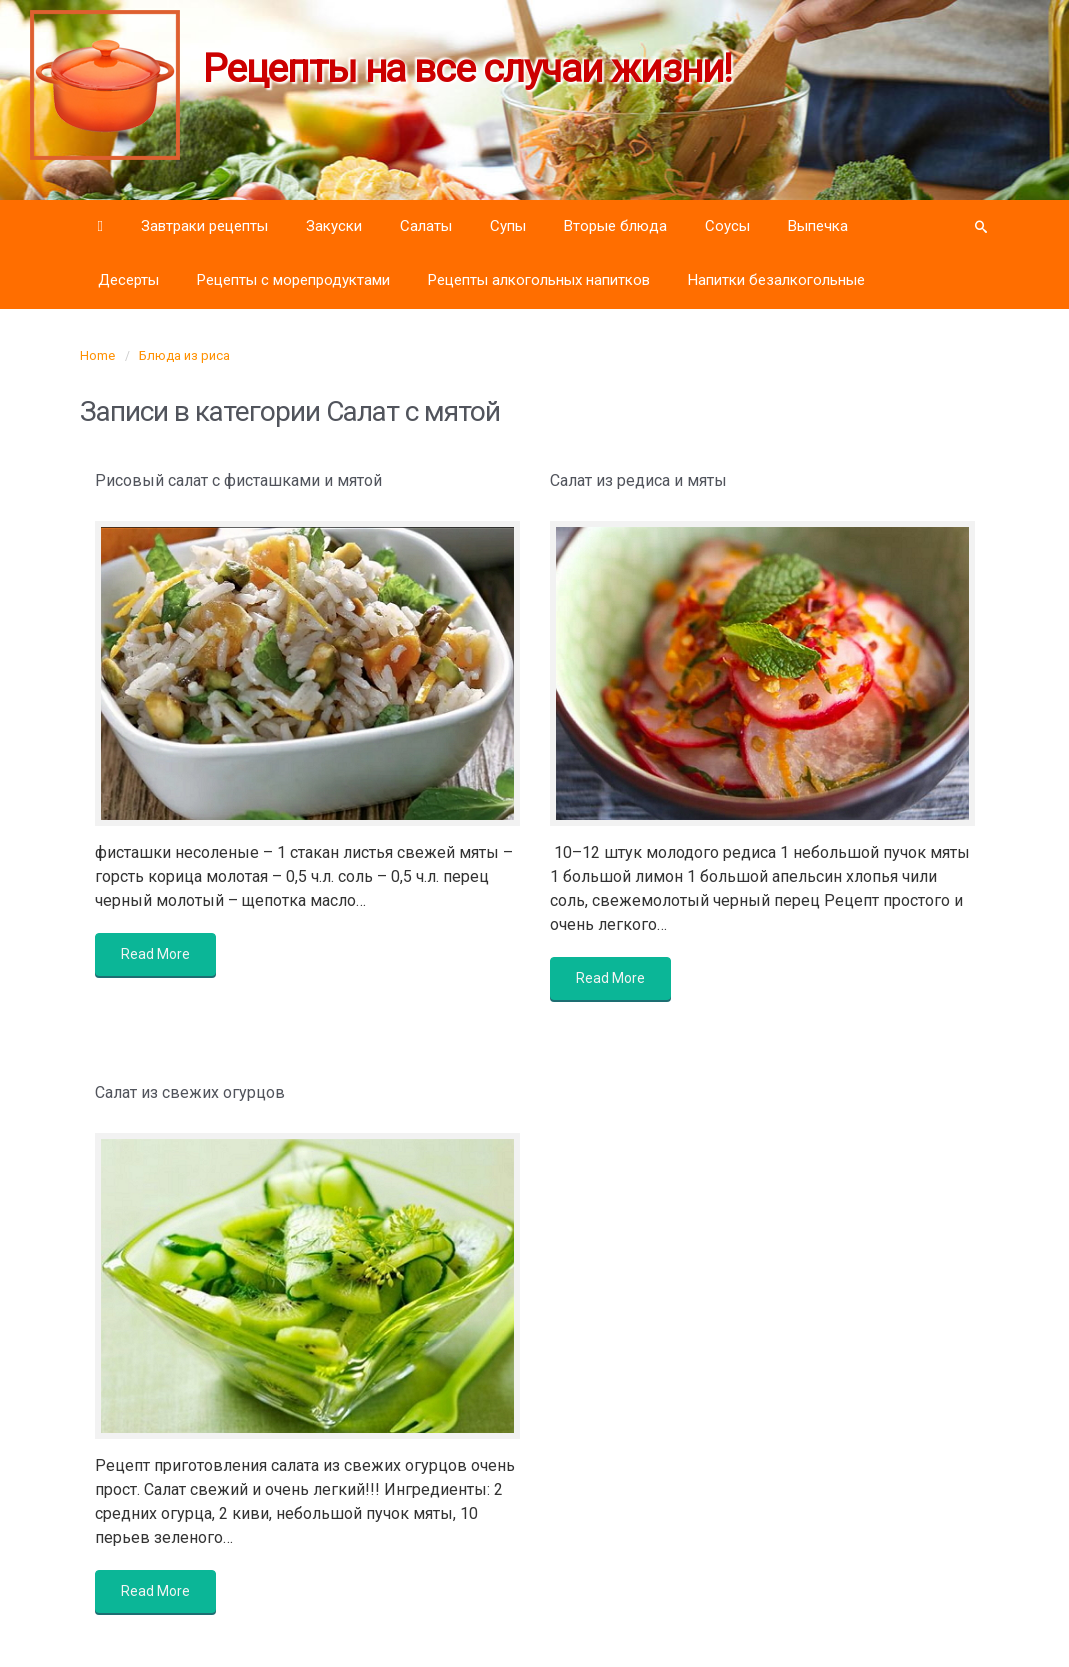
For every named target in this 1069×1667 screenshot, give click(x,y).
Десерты (128, 280)
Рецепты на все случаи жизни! (467, 69)
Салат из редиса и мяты (638, 480)
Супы (508, 226)
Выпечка (818, 226)
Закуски (334, 226)
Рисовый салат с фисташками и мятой (238, 480)
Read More (155, 954)
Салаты (426, 226)
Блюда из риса (184, 355)
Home (97, 355)
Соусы (727, 226)
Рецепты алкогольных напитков (539, 280)
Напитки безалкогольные (776, 280)
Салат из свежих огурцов (190, 1092)
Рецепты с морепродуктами (293, 280)
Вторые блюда (615, 226)
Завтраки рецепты (204, 226)
